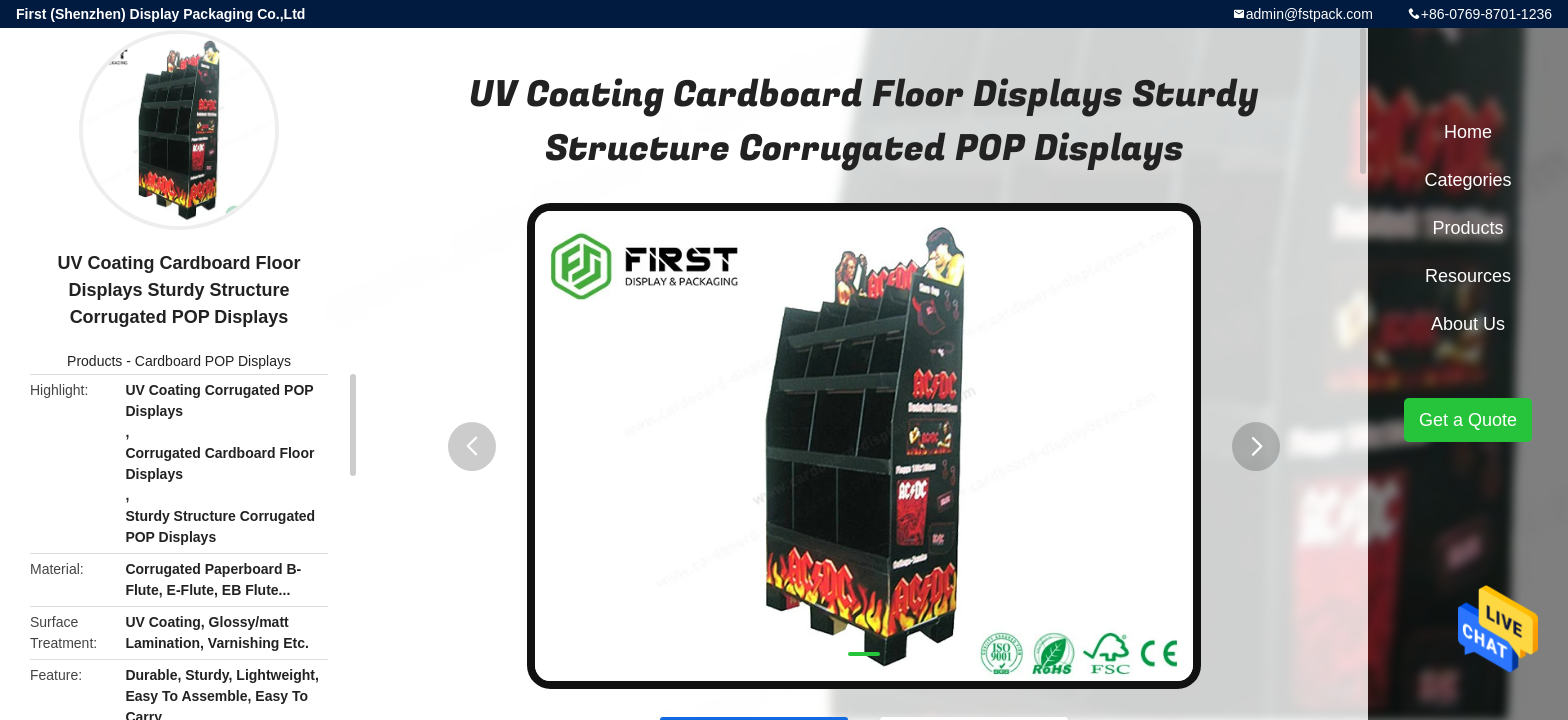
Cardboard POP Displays (213, 361)
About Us (1468, 324)
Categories (1467, 180)
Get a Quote (1468, 420)
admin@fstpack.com (1309, 14)
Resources (1468, 276)
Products (94, 361)
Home (1468, 132)
